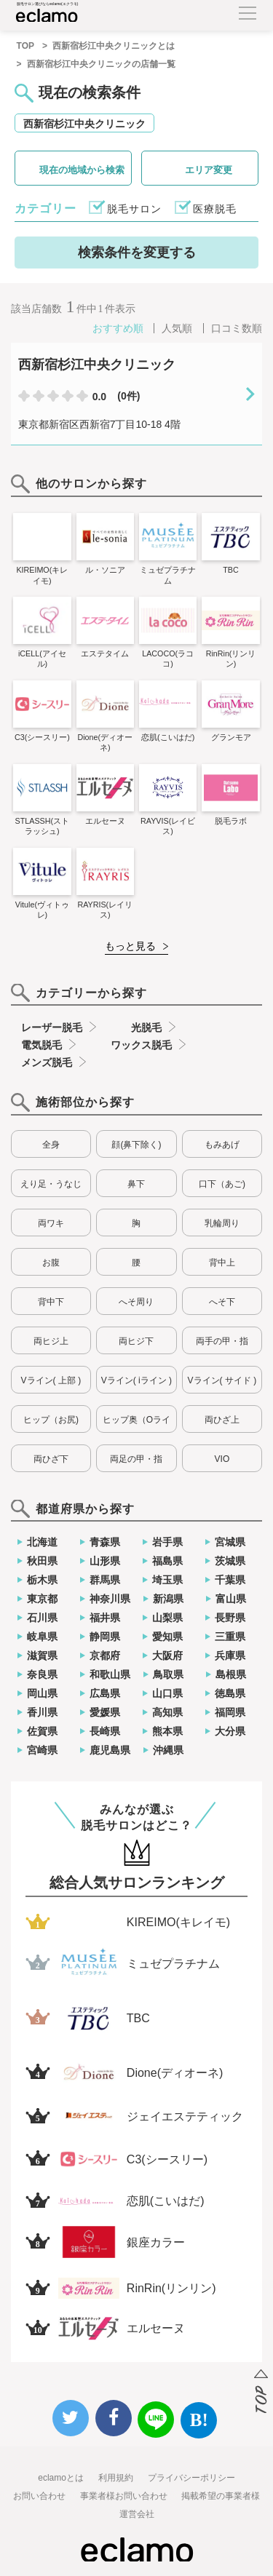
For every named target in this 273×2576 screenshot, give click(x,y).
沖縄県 (168, 1750)
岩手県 (167, 1542)
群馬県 (105, 1580)
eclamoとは (61, 2478)
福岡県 (230, 1712)
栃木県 (42, 1580)
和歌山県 (110, 1674)
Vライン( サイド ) (222, 1380)
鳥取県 (168, 1674)
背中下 (51, 1302)
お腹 (51, 1262)
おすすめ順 (117, 328)
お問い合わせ (39, 2496)
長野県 (230, 1617)
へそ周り (136, 1302)
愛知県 (167, 1636)
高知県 (167, 1712)
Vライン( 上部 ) (51, 1380)
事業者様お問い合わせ (123, 2496)
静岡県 (105, 1636)
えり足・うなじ (51, 1184)
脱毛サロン (134, 209)
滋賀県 (42, 1655)
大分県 (230, 1731)
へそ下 (222, 1302)
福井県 (105, 1617)
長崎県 (105, 1731)
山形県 (105, 1561)
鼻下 (136, 1184)
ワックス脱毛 (141, 1045)
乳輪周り (222, 1223)
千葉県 (230, 1580)
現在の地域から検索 (81, 169)
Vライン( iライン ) (136, 1380)
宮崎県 (42, 1750)
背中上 (222, 1262)
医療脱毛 (215, 209)
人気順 (177, 328)
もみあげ (222, 1145)
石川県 (42, 1617)
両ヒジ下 (136, 1341)
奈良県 (42, 1674)
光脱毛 (146, 1027)
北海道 (42, 1542)
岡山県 (42, 1693)
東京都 (42, 1599)
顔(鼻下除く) (136, 1145)
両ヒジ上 (50, 1341)
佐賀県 (42, 1731)
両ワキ (51, 1223)
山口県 (167, 1693)
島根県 (230, 1674)
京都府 (105, 1655)
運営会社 (136, 2514)
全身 (51, 1145)
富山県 (230, 1599)
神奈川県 (110, 1599)
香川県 (42, 1712)
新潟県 (168, 1599)
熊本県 (167, 1731)
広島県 (105, 1693)
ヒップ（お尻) (51, 1420)
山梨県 (167, 1617)
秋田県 (42, 1561)
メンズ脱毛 (46, 1062)
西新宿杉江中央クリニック (84, 124)
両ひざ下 (50, 1459)
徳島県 (230, 1693)
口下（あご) (222, 1184)
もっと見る (130, 946)
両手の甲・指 (222, 1341)
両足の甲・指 (136, 1459)
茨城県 (230, 1561)
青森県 (105, 1542)
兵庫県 (230, 1655)
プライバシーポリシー (191, 2478)
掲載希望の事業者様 (220, 2496)
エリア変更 (208, 169)
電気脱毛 (41, 1045)
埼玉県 (167, 1580)
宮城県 (230, 1542)
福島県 (167, 1561)
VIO (222, 1459)
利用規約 (115, 2478)
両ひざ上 (222, 1420)
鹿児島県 (110, 1750)
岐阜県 (42, 1636)
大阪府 (167, 1655)
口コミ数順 (236, 328)
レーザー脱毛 (51, 1027)
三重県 (230, 1636)
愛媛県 (105, 1712)
